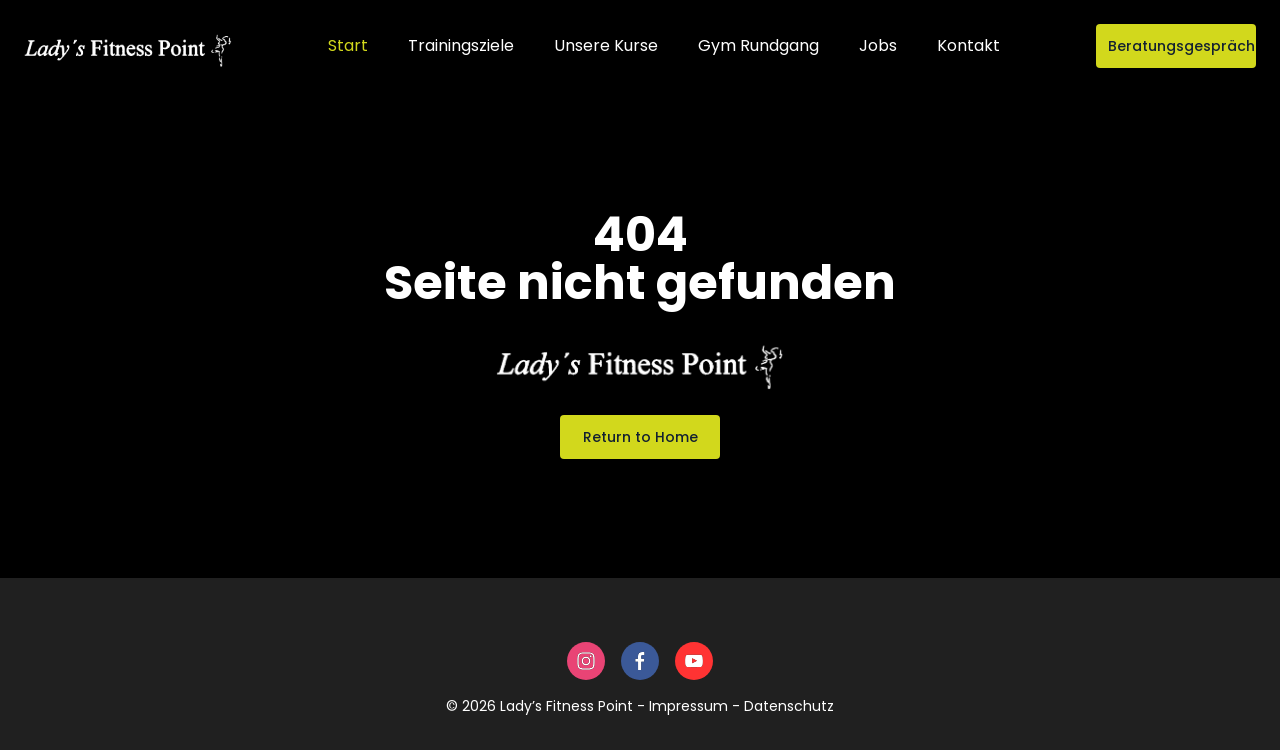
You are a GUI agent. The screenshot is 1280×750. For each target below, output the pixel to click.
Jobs (878, 45)
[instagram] (586, 661)
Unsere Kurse (606, 45)
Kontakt (968, 45)
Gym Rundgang (758, 45)
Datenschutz (789, 706)
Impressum (688, 706)
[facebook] (640, 661)
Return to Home (640, 437)
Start (348, 45)
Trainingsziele (461, 45)
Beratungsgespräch (1181, 46)
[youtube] (694, 661)
